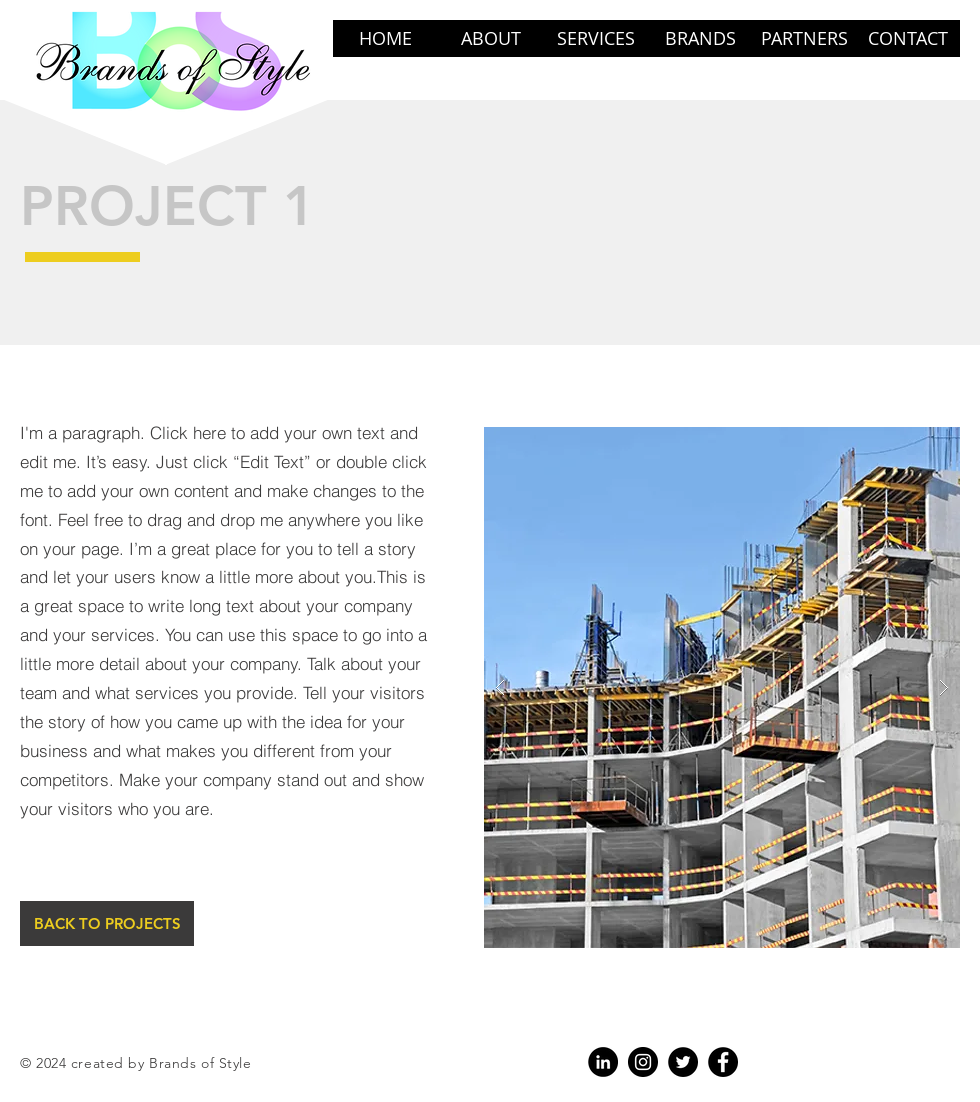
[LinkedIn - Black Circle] (603, 1062)
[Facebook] (723, 1062)
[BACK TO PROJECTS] (107, 923)
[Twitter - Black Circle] (683, 1062)
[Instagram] (643, 1062)
